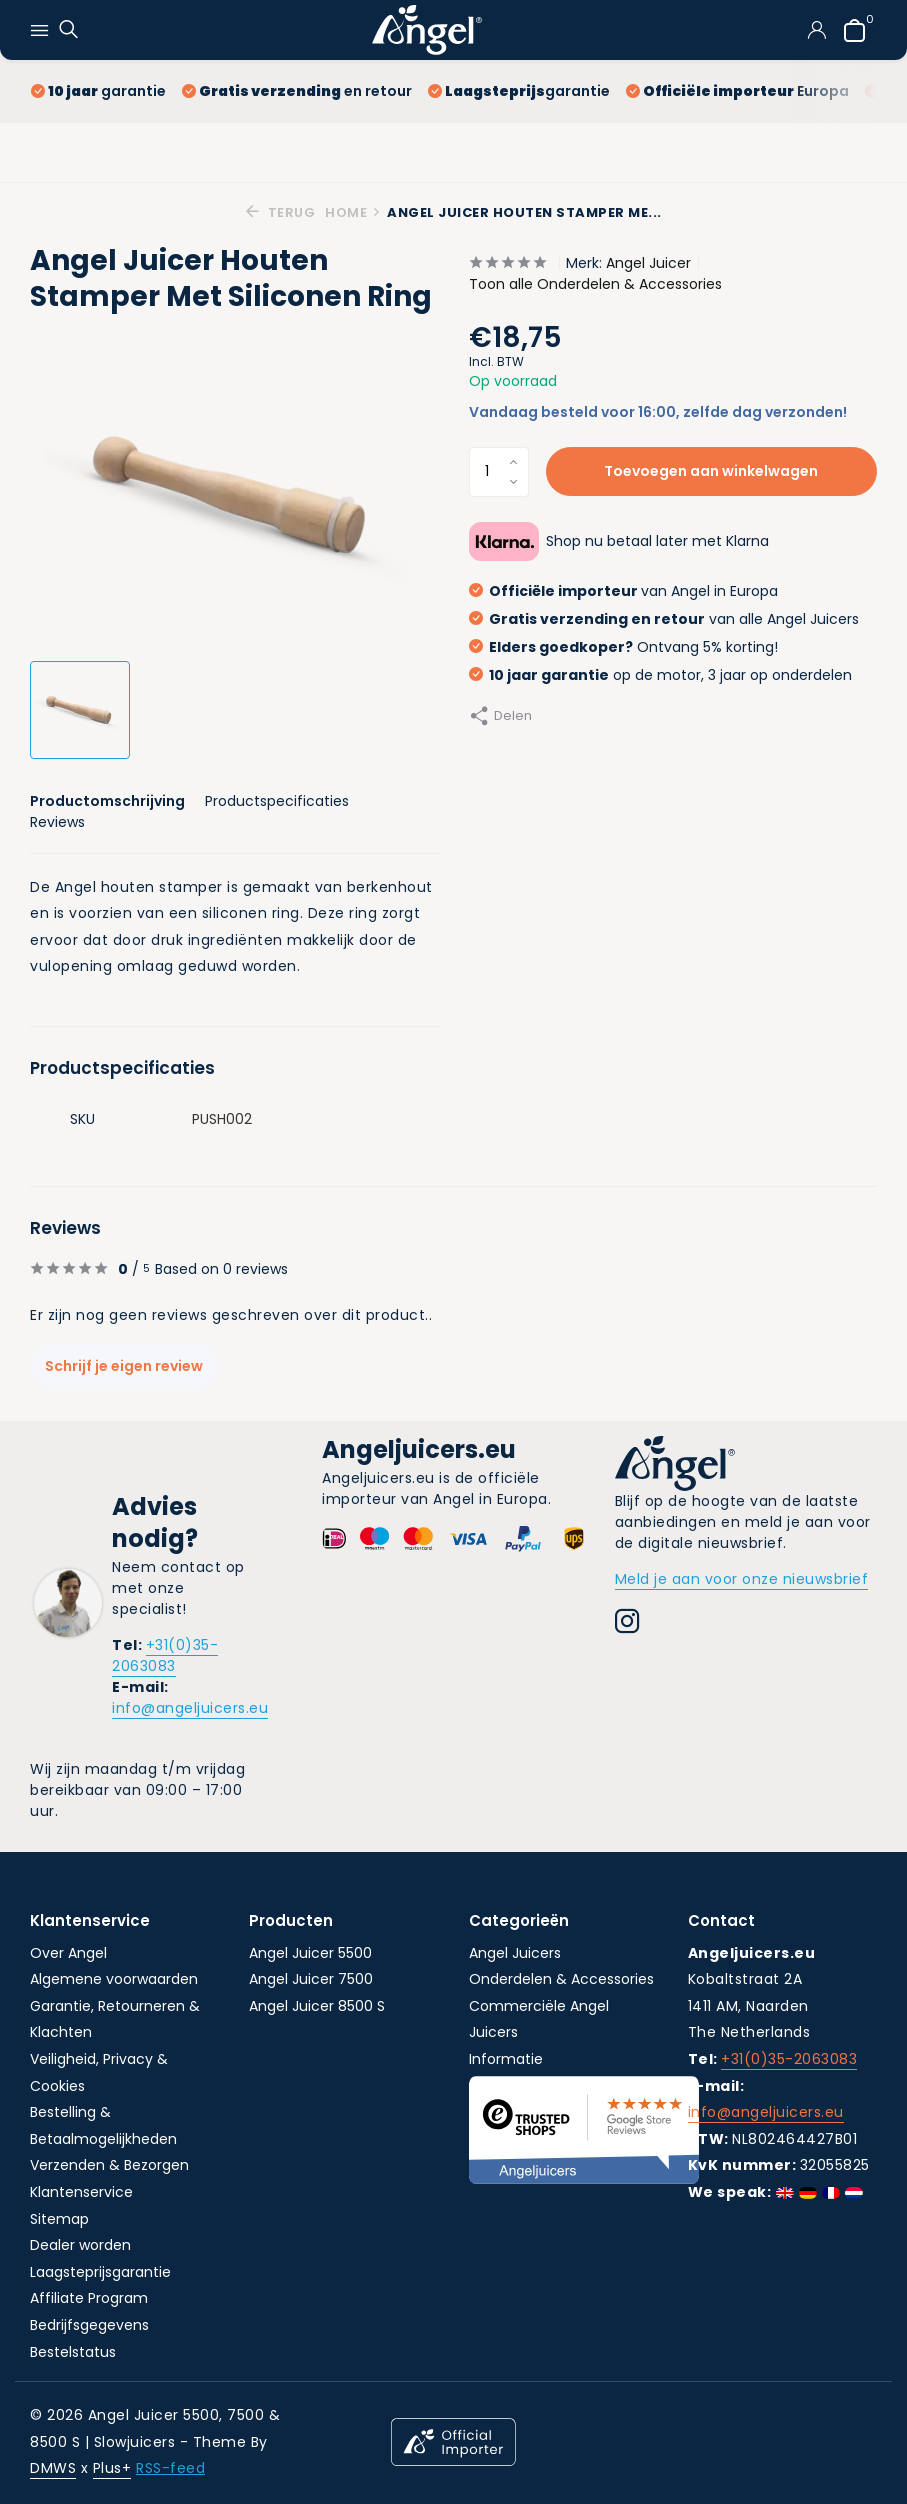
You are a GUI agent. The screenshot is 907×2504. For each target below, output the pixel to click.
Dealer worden (80, 2245)
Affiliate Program (89, 2298)
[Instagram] (627, 1624)
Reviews (57, 822)
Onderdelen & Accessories (561, 1979)
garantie (98, 91)
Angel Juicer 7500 (311, 1979)
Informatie (506, 2059)
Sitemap (59, 2219)
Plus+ (112, 2468)
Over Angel (68, 1953)
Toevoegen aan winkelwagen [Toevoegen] (711, 471)
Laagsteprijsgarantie (100, 2272)
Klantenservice (81, 2192)
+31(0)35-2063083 (165, 1655)
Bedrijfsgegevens (89, 2325)
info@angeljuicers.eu (190, 1708)
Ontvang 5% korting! (623, 647)
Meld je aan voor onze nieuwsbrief (742, 1579)
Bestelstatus (73, 2352)
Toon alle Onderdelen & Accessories (595, 284)
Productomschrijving (107, 801)
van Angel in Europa (623, 591)
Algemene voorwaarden (114, 1979)
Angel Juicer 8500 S (317, 2006)
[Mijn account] (816, 30)
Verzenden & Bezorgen (109, 2165)
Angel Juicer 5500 (310, 1953)
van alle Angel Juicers (664, 619)
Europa (737, 91)
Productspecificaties (277, 801)
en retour (297, 91)
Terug (281, 212)
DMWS (53, 2468)
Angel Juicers (515, 1953)
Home (353, 212)
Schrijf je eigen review (124, 1366)
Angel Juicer (648, 263)
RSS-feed (170, 2468)
